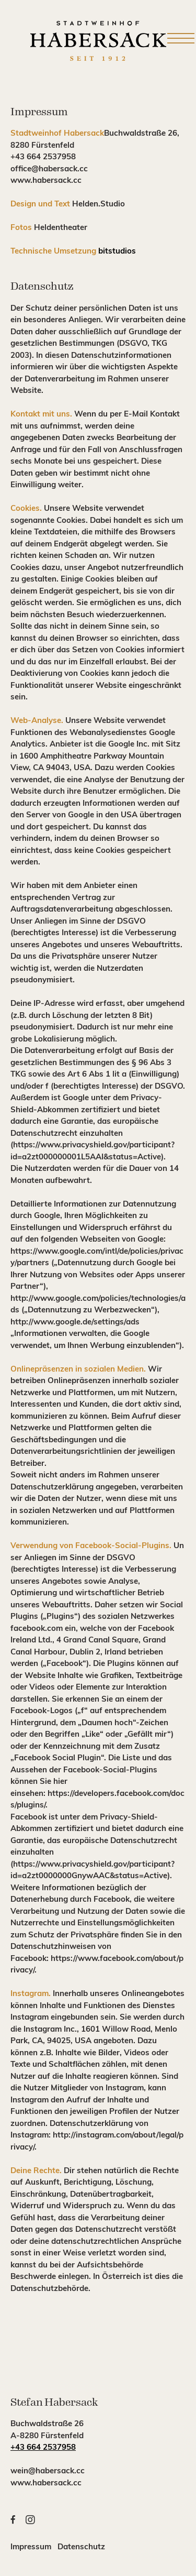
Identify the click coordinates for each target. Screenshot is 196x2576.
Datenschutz (81, 2547)
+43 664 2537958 (43, 2448)
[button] (8, 2520)
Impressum (33, 2547)
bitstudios (117, 252)
